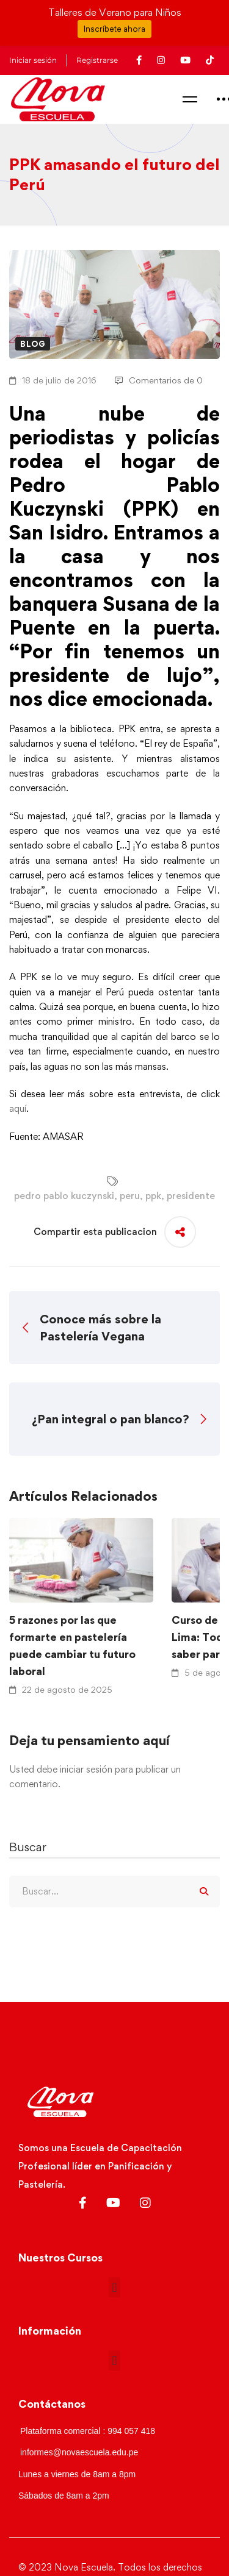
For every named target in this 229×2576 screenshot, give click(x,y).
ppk (153, 1195)
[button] (114, 2287)
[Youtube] (113, 2203)
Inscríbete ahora (114, 29)
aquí (17, 1108)
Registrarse (97, 60)
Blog (32, 344)
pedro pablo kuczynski (64, 1195)
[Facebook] (83, 2203)
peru (130, 1195)
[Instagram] (145, 2203)
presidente (191, 1195)
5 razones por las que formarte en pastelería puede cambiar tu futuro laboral (72, 1646)
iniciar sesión (86, 1769)
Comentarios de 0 (159, 380)
